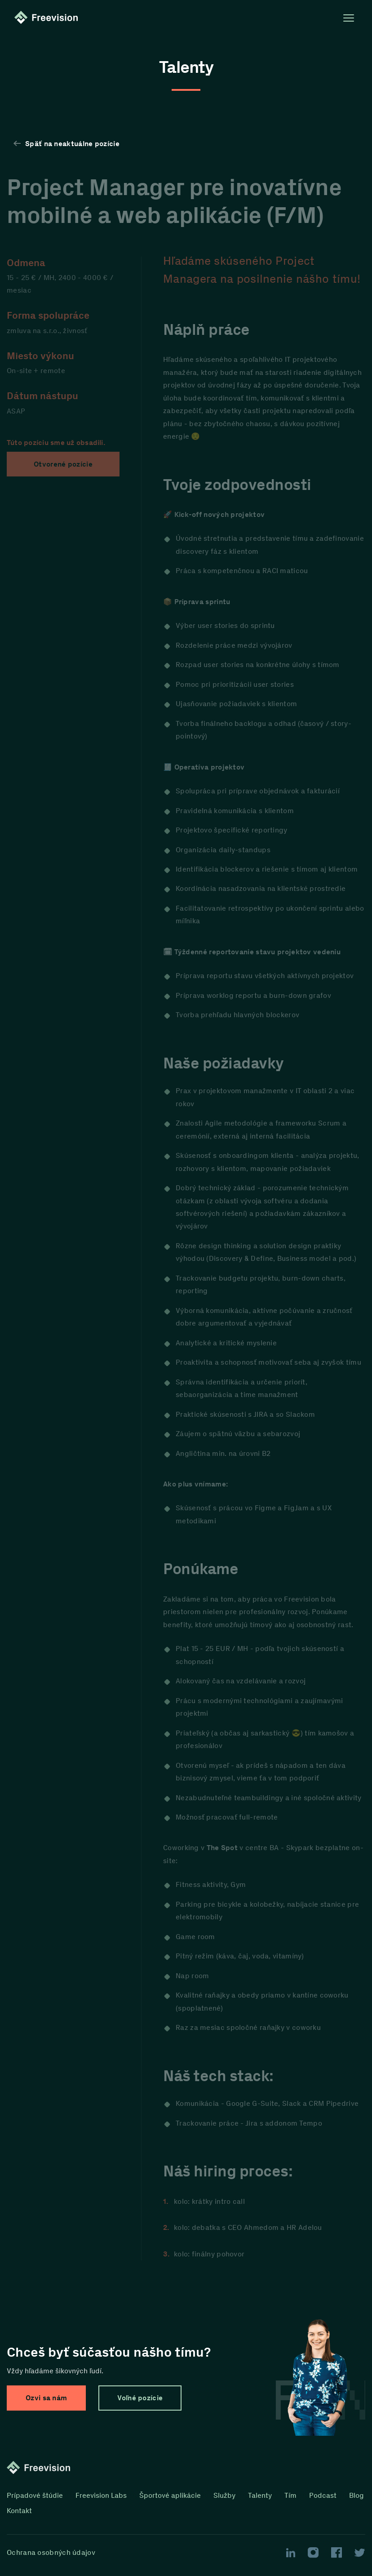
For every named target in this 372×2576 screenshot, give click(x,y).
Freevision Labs (101, 2495)
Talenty (260, 2495)
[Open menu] (349, 18)
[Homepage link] (48, 18)
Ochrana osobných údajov (51, 2552)
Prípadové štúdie (35, 2495)
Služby (224, 2495)
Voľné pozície (140, 2398)
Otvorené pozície (63, 464)
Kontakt (19, 2510)
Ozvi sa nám (46, 2398)
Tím (290, 2495)
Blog (356, 2495)
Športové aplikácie (170, 2495)
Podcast (323, 2495)
